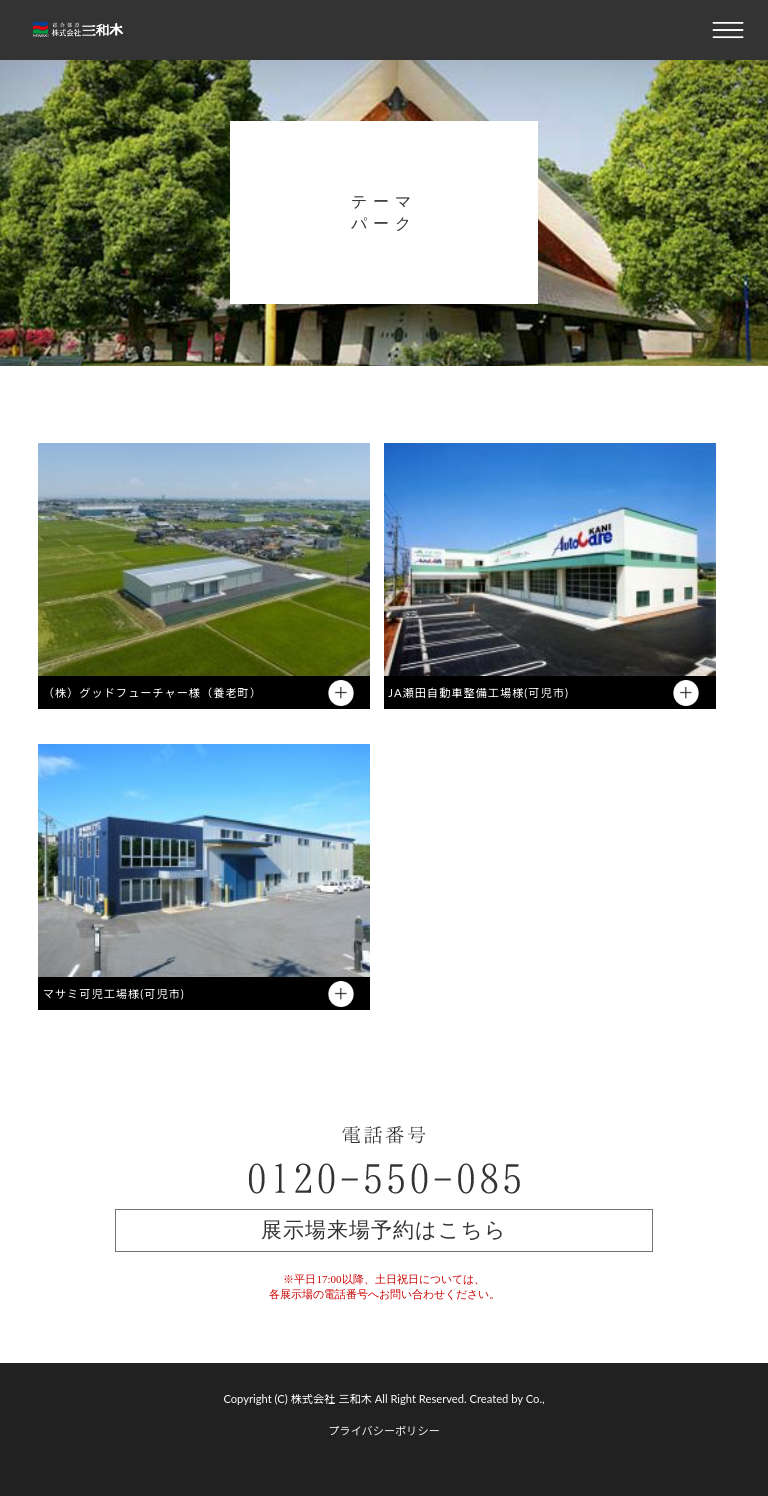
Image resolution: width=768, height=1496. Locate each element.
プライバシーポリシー (384, 1430)
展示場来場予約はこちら (384, 1230)
